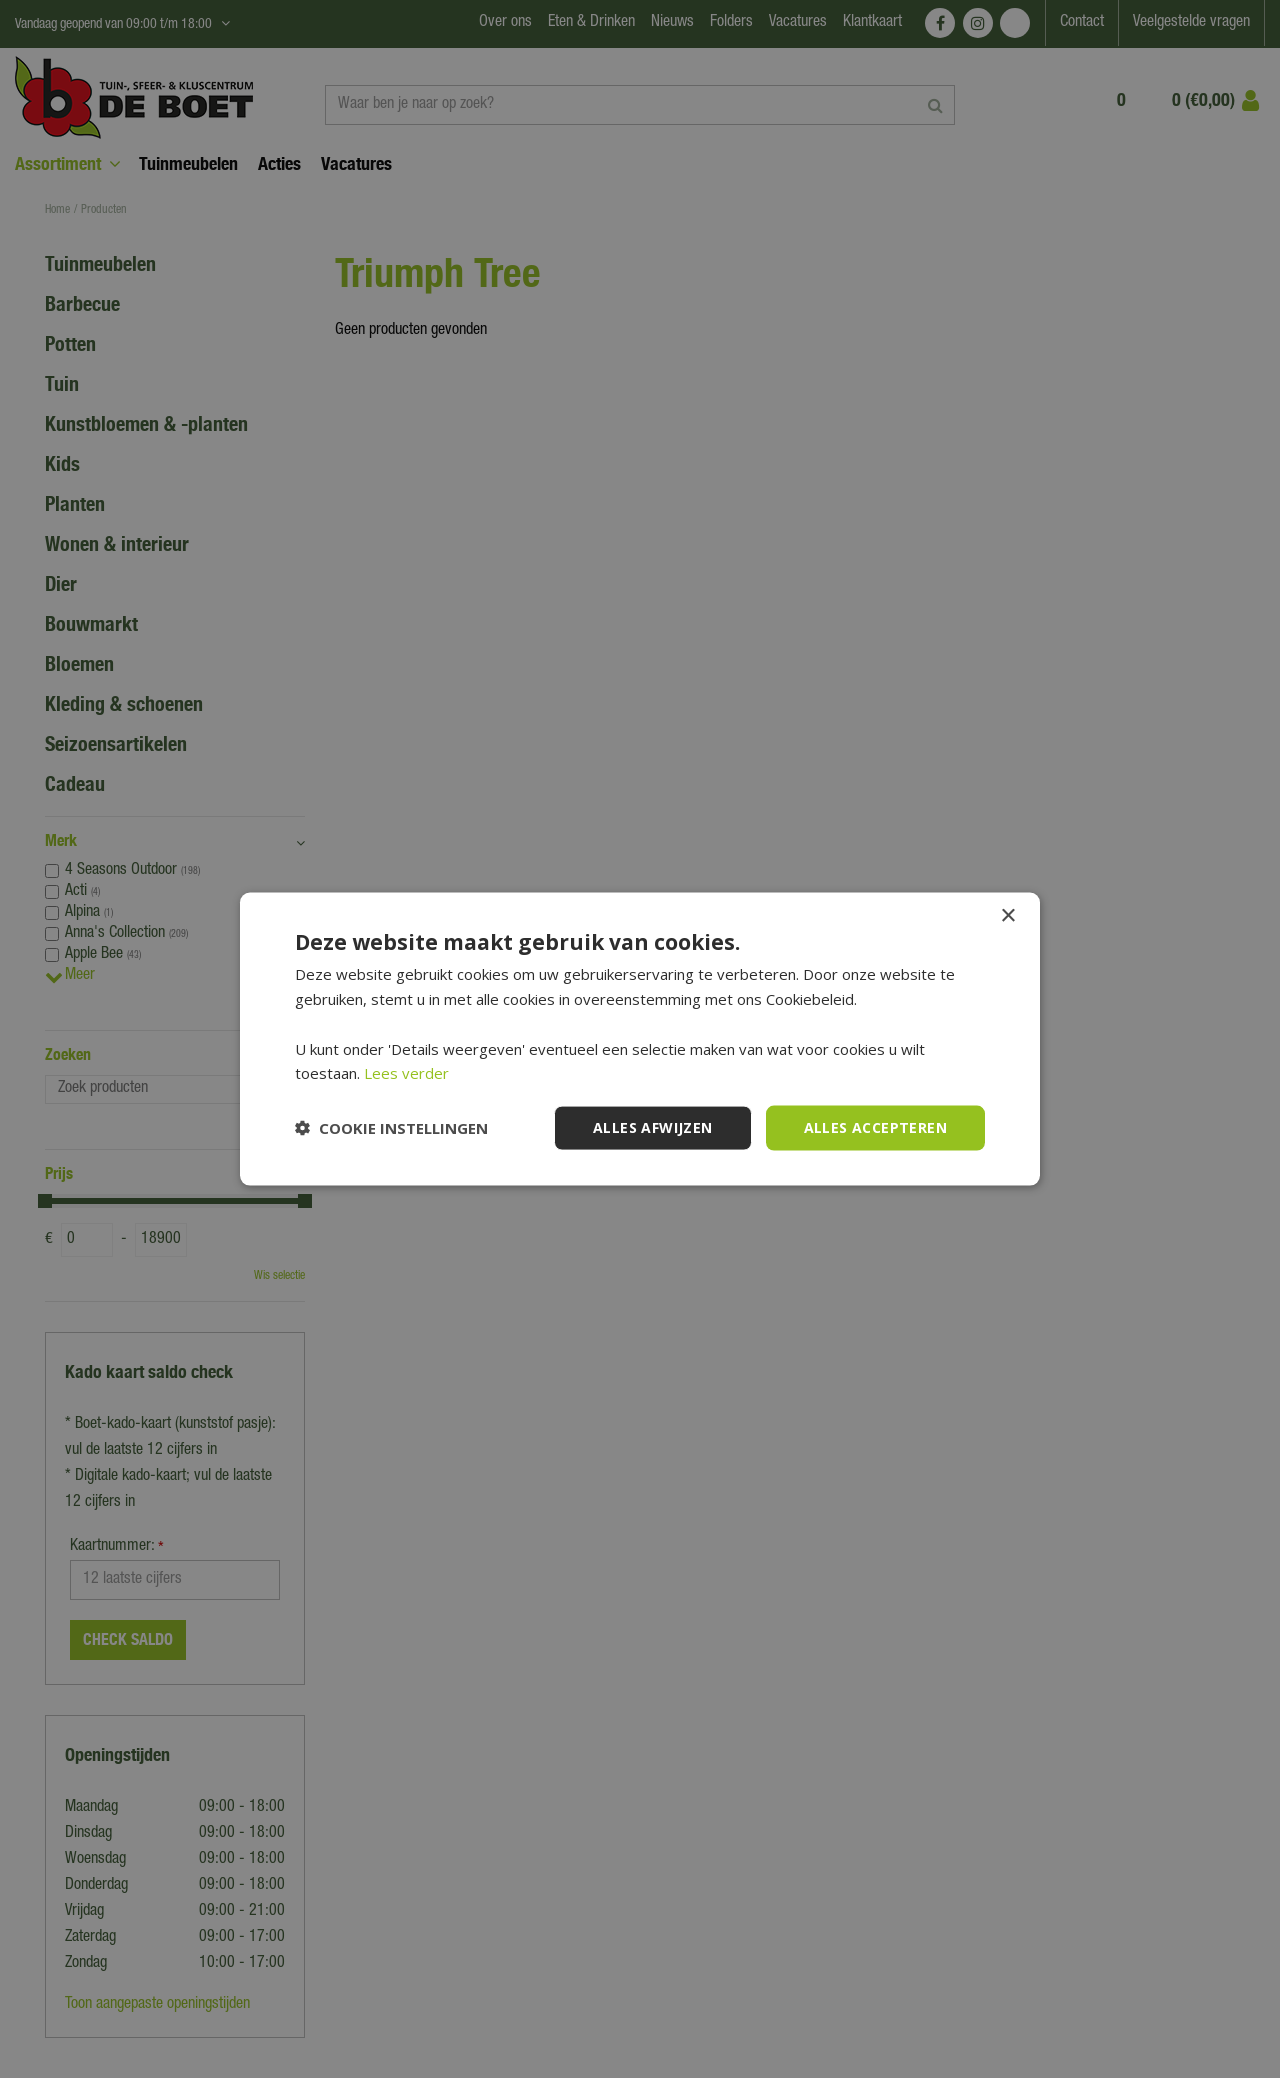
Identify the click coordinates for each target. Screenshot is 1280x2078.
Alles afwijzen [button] (653, 1127)
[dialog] (640, 1039)
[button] (391, 1128)
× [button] (1007, 916)
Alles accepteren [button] (875, 1127)
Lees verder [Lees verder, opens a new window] (406, 1073)
